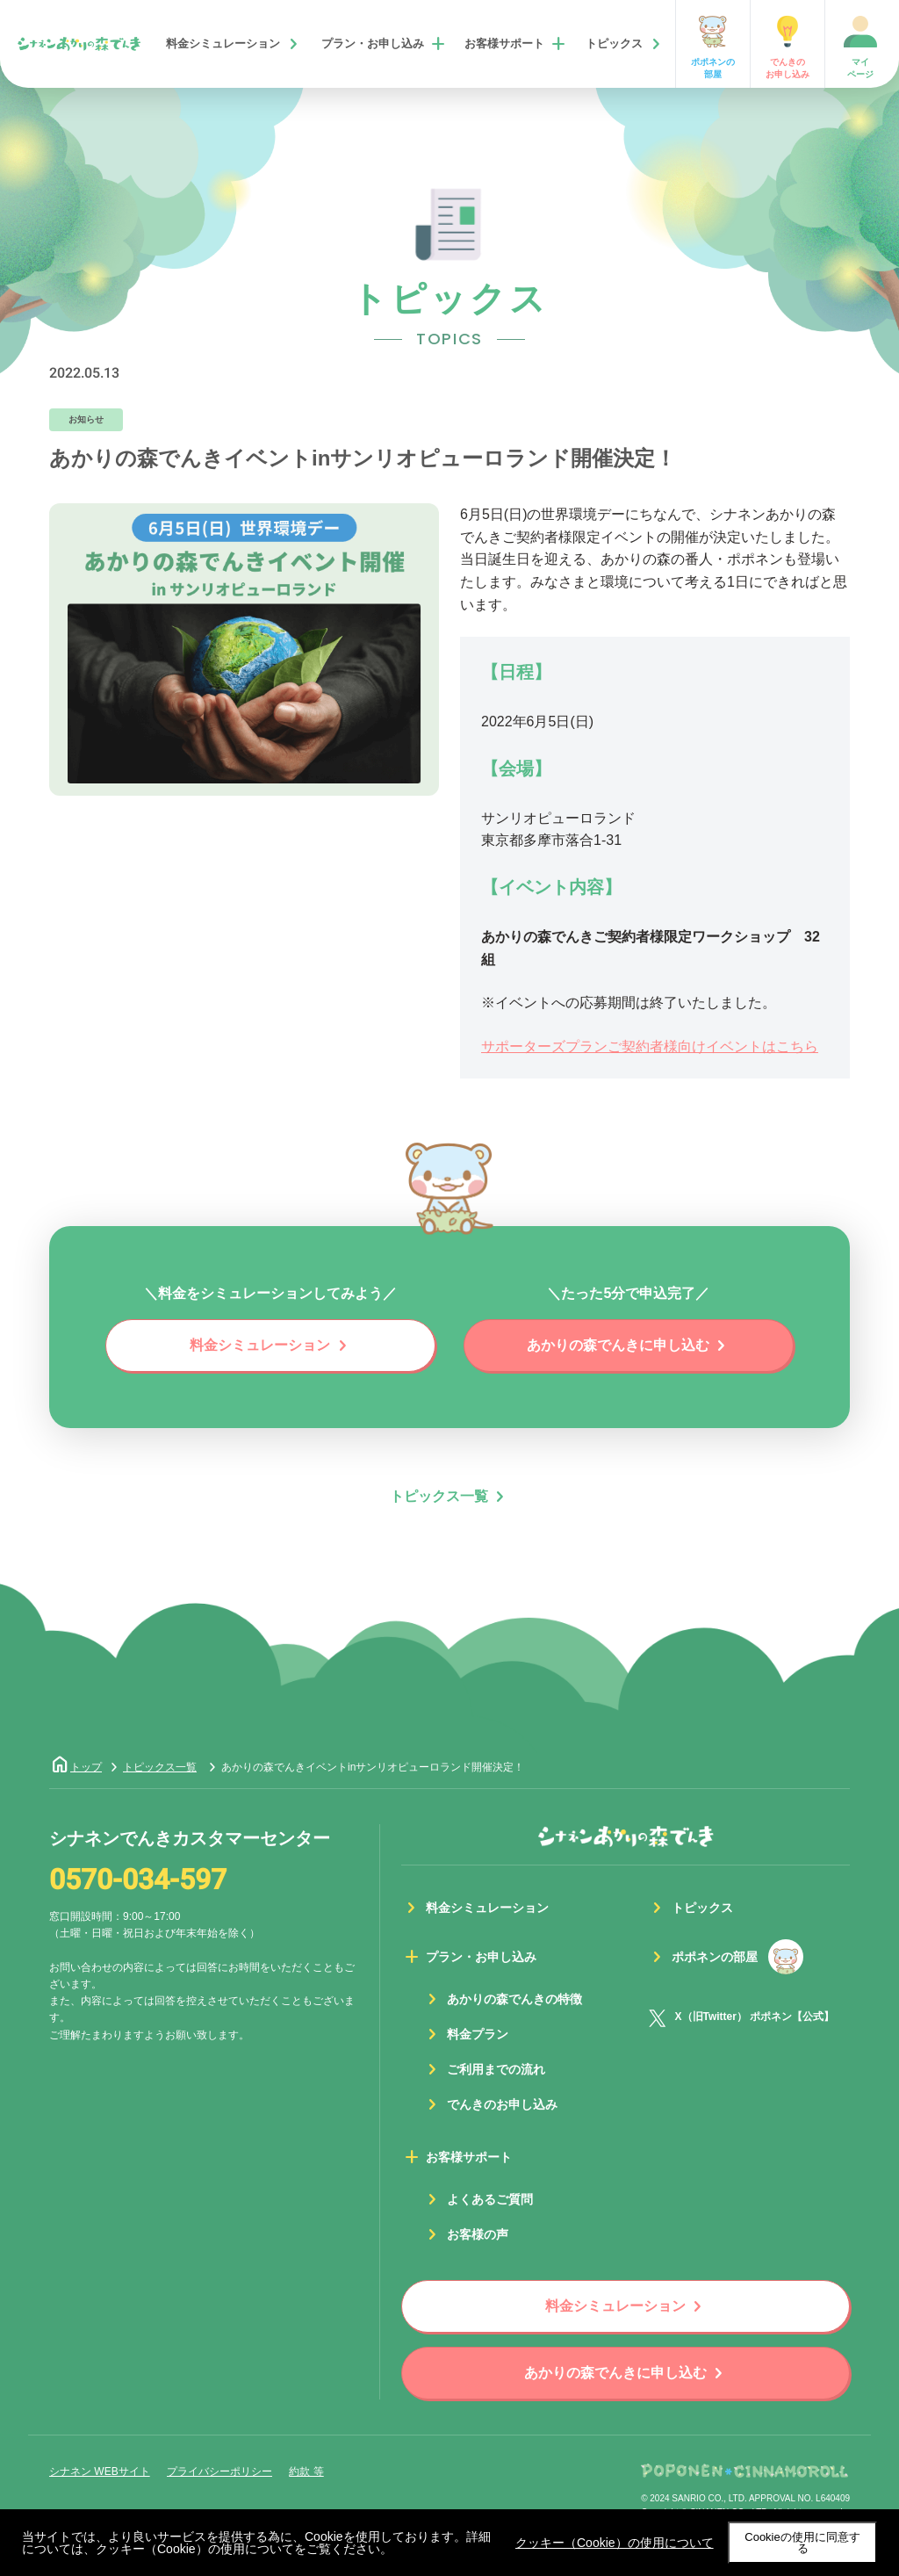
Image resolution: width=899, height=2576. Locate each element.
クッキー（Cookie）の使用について (614, 2543)
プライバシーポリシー (219, 2471)
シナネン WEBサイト (99, 2471)
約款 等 (306, 2471)
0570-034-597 (138, 1880)
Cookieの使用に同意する (801, 2542)
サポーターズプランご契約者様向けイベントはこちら (649, 1046)
